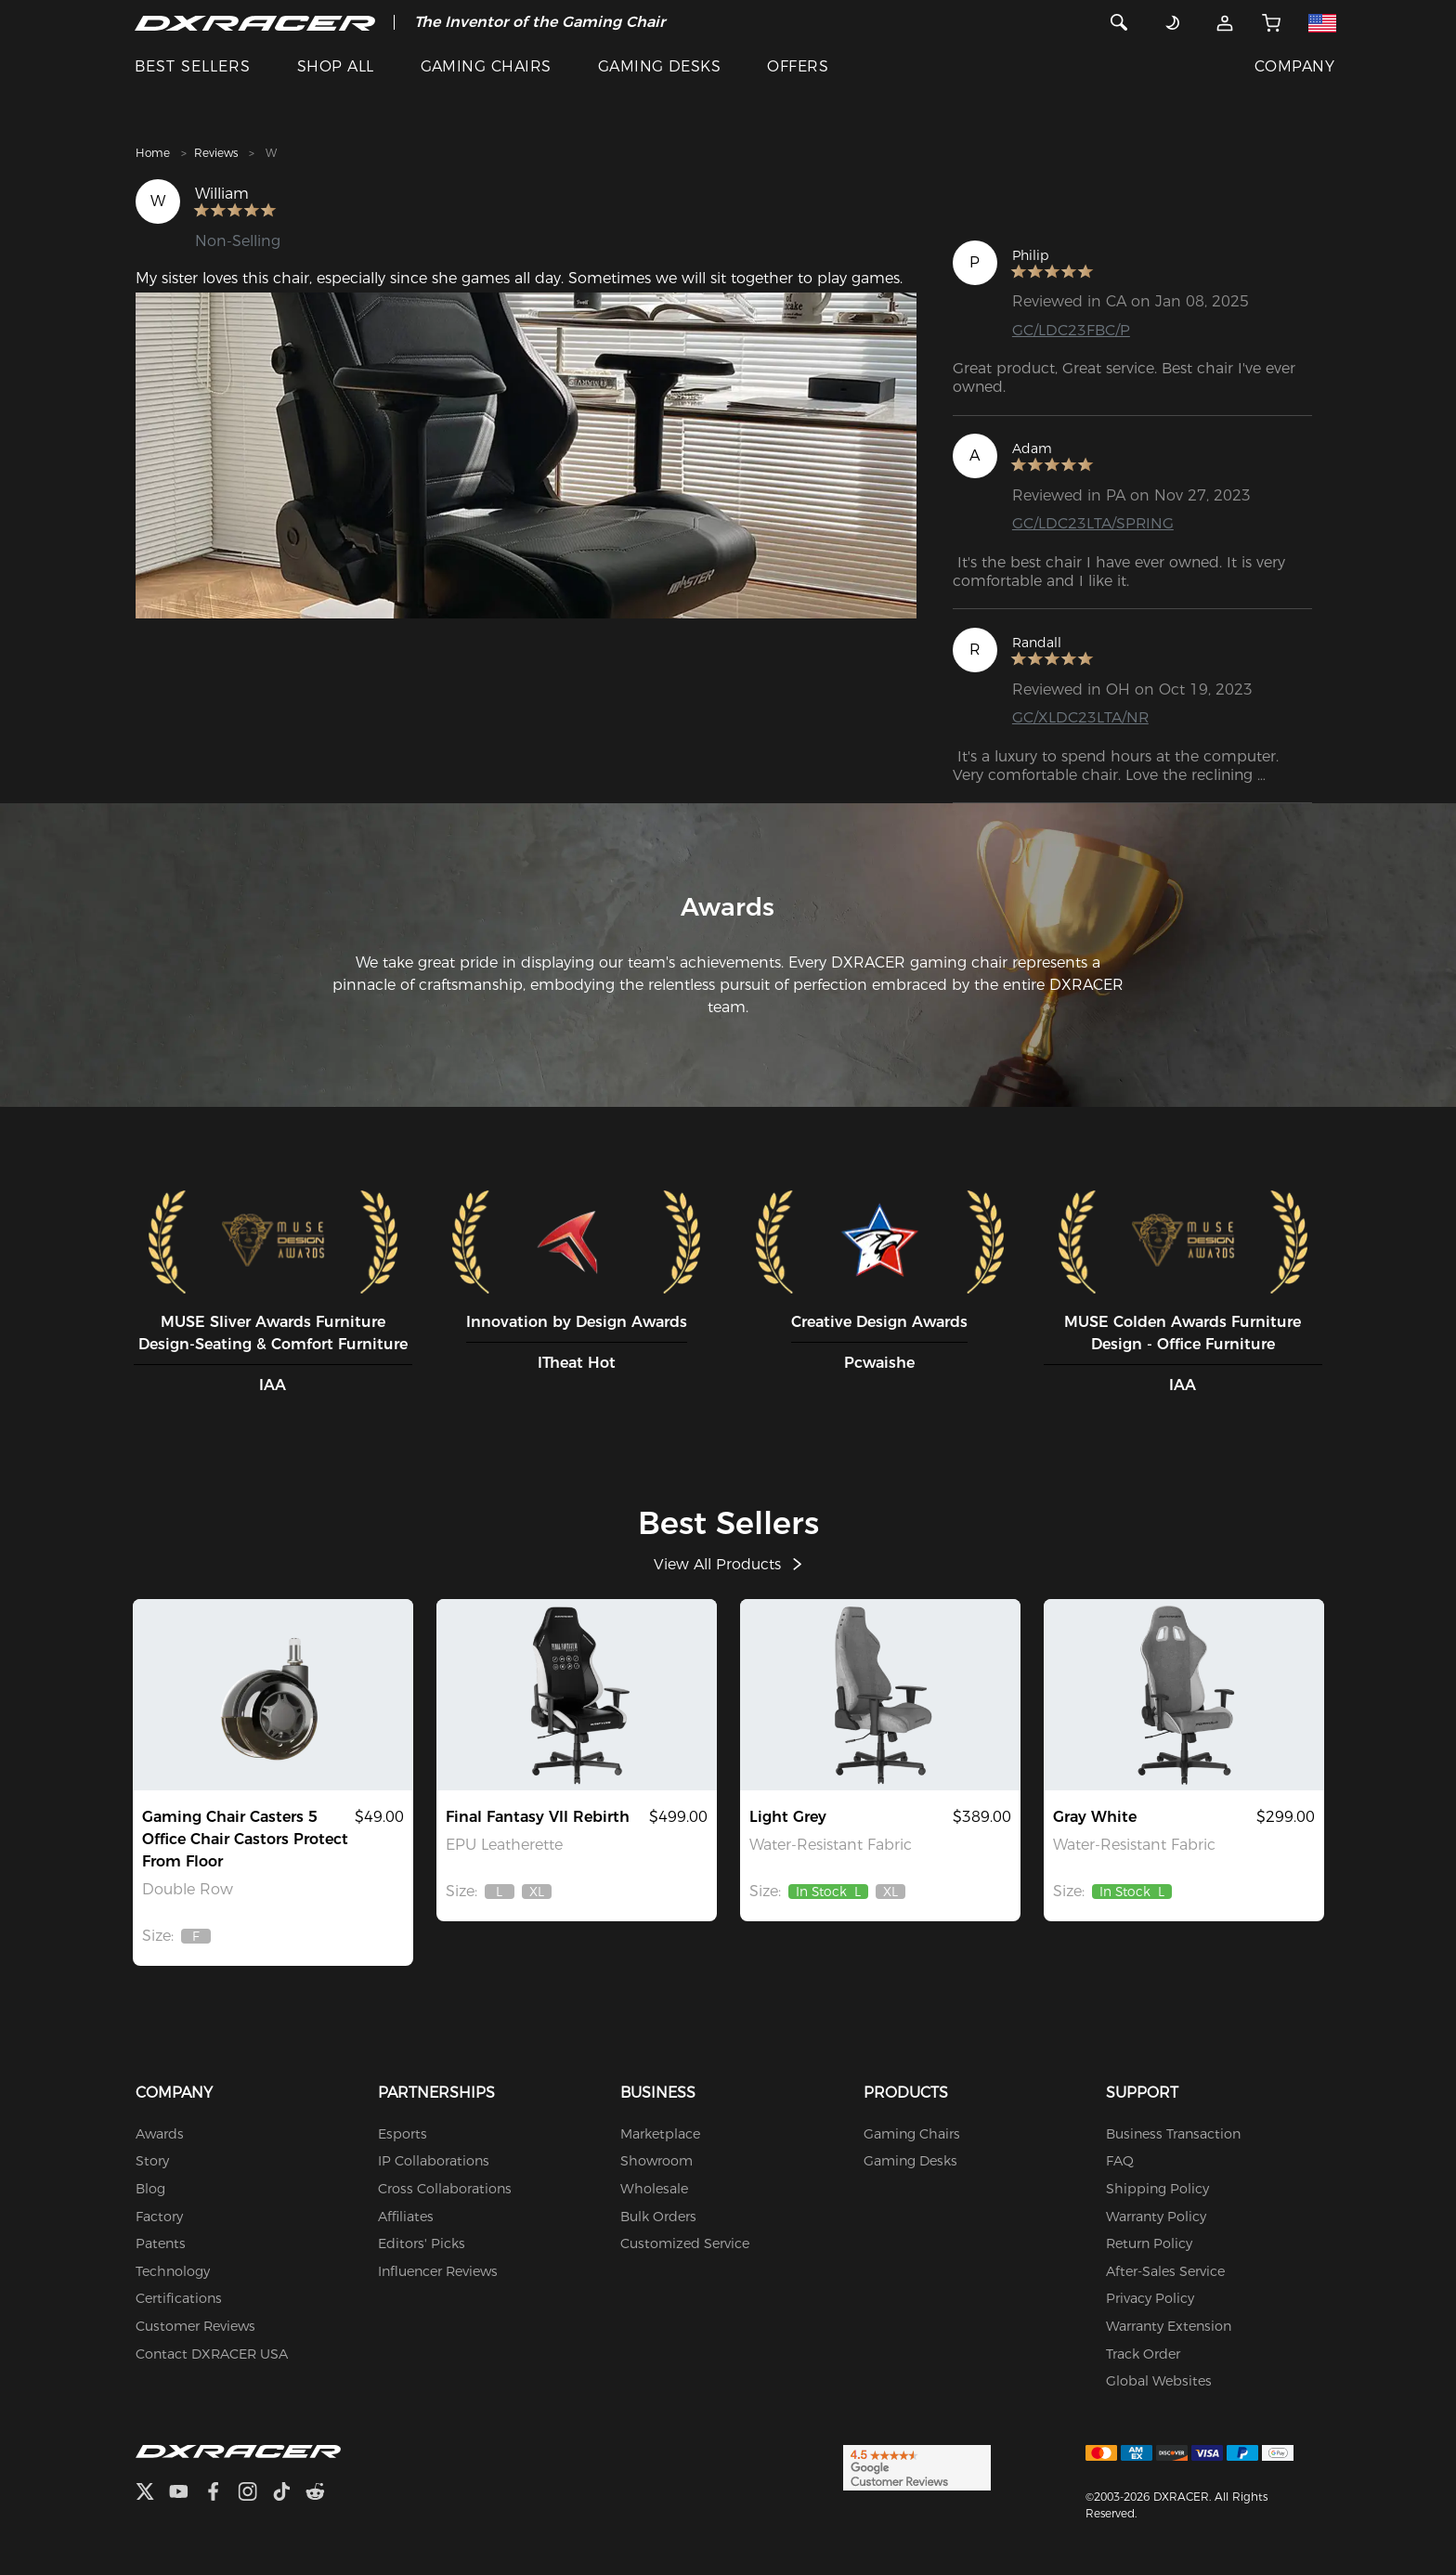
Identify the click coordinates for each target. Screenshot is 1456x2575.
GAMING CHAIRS (486, 66)
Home (153, 153)
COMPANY (1294, 66)
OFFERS (797, 66)
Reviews (216, 153)
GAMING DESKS (660, 66)
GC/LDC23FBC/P (1071, 330)
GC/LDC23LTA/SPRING (1093, 523)
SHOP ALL (335, 66)
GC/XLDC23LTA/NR (1081, 717)
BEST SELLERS (193, 66)
